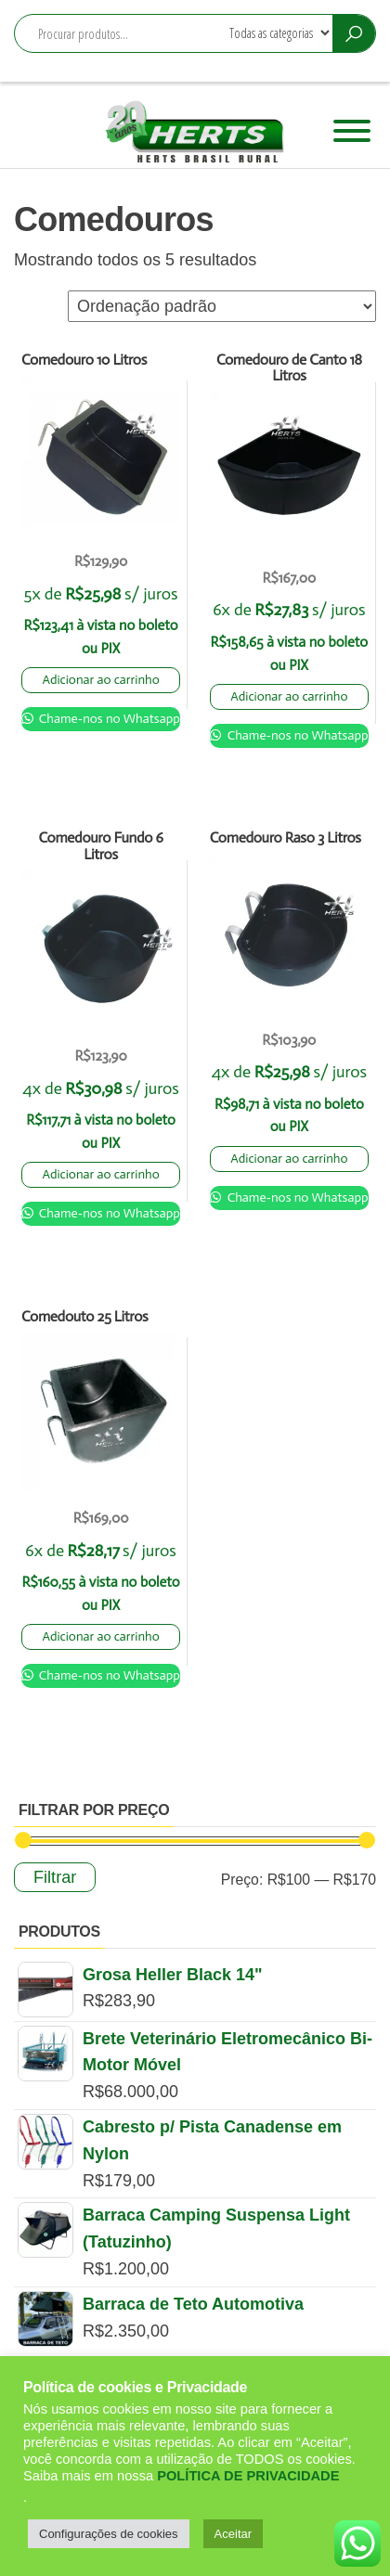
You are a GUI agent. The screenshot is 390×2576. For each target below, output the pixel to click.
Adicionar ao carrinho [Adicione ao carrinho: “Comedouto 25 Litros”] (100, 1636)
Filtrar (54, 1877)
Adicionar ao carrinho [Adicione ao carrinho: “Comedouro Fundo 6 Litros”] (100, 1174)
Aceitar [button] (233, 2534)
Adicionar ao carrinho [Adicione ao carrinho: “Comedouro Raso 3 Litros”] (288, 1158)
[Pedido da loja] (222, 306)
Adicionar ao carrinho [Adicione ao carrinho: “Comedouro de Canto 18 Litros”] (288, 696)
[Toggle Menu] (351, 131)
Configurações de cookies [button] (108, 2534)
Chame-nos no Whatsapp (108, 719)
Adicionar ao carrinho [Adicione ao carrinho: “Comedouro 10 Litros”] (100, 680)
